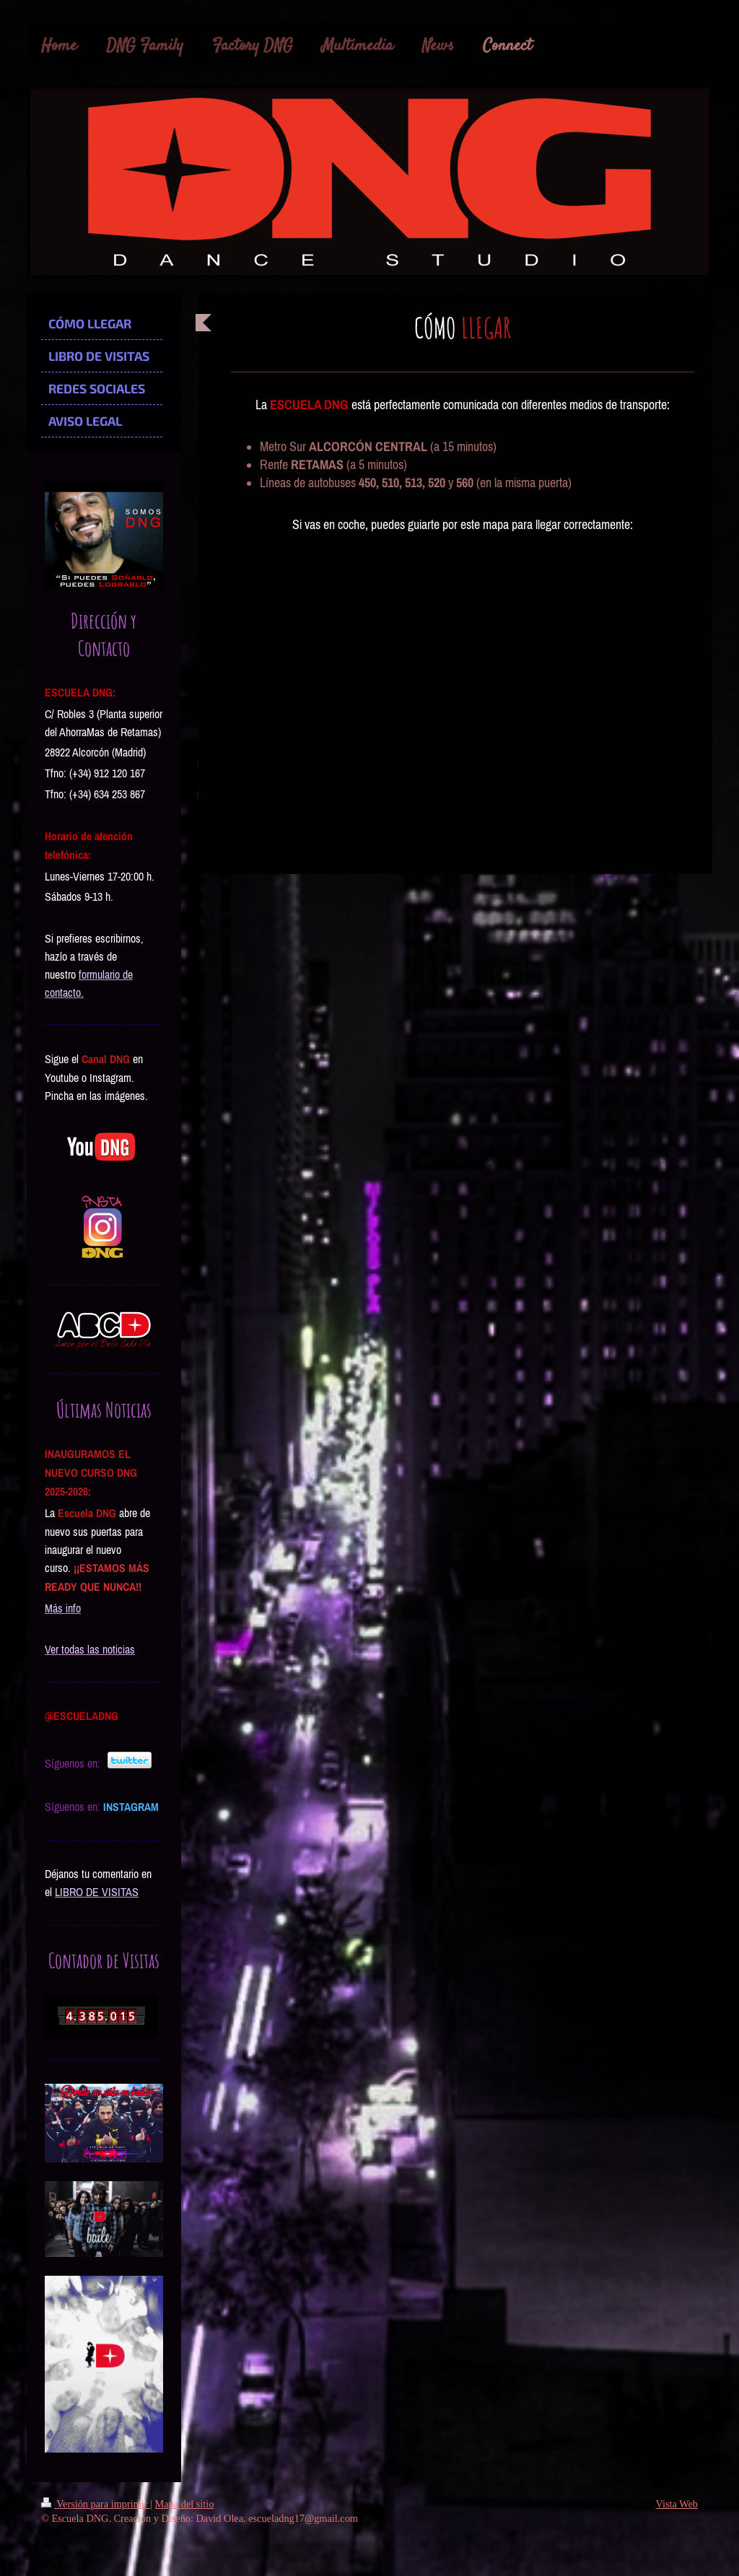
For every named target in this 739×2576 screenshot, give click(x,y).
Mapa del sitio (184, 2504)
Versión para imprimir (95, 2504)
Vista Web (677, 2504)
